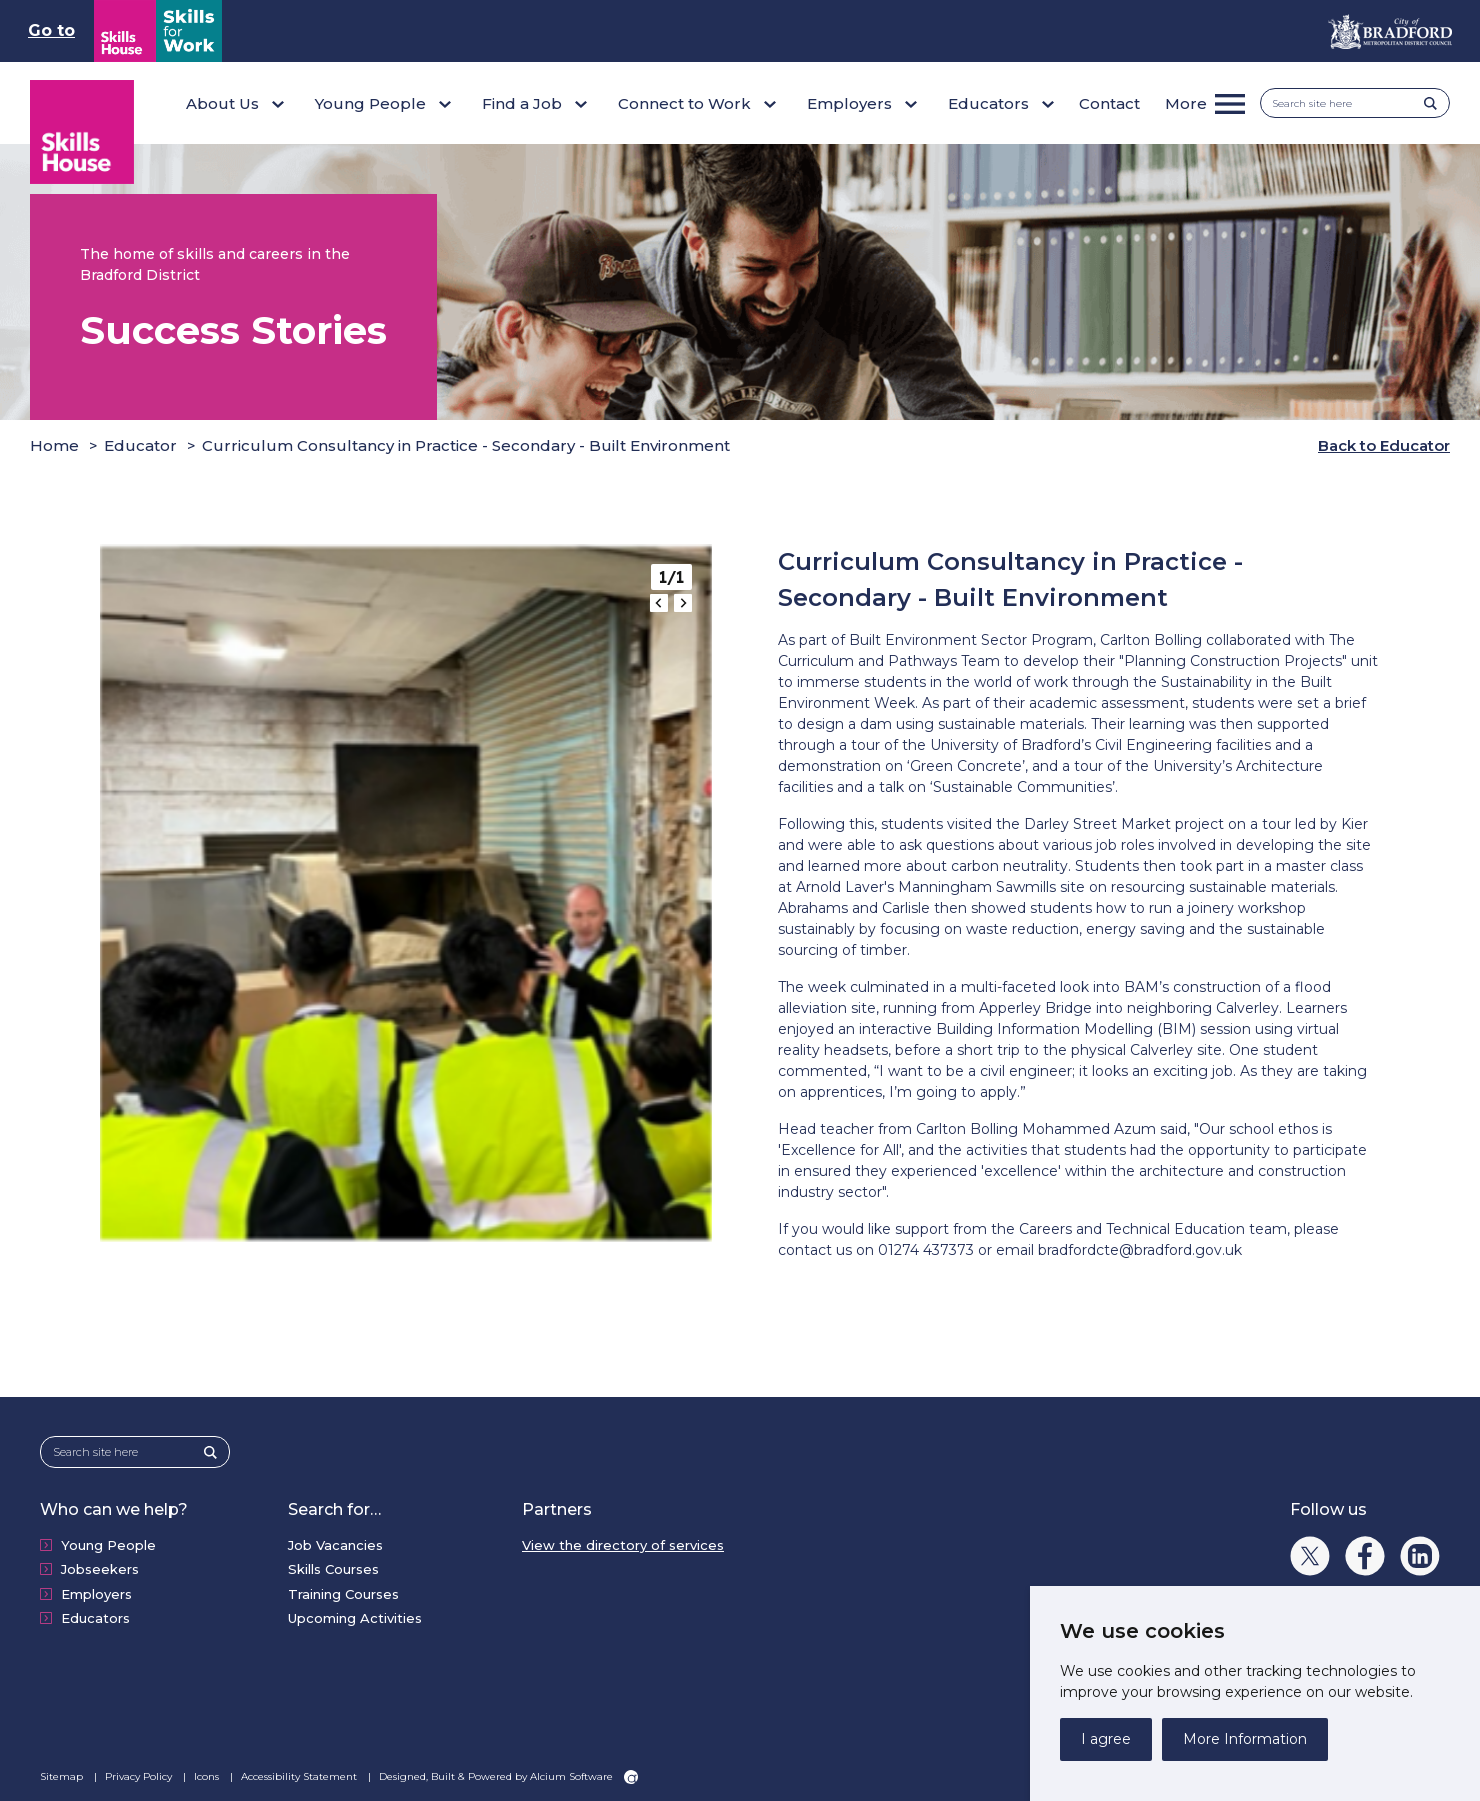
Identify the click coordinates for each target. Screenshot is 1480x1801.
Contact (1109, 103)
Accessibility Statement (300, 1773)
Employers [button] (849, 103)
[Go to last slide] (659, 601)
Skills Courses (333, 1567)
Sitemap (63, 1773)
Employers (96, 1592)
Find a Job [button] (522, 103)
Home (54, 443)
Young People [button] (370, 103)
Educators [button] (988, 103)
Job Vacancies (335, 1543)
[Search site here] (1348, 103)
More (1186, 103)
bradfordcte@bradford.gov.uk (1140, 1248)
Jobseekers (100, 1567)
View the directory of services (623, 1543)
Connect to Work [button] (684, 103)
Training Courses (343, 1592)
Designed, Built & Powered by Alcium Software (508, 1774)
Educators (95, 1616)
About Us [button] (222, 103)
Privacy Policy (140, 1773)
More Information (1245, 1739)
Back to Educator (1384, 443)
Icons (208, 1773)
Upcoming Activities (355, 1616)
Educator (140, 443)
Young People (108, 1543)
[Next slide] (683, 601)
